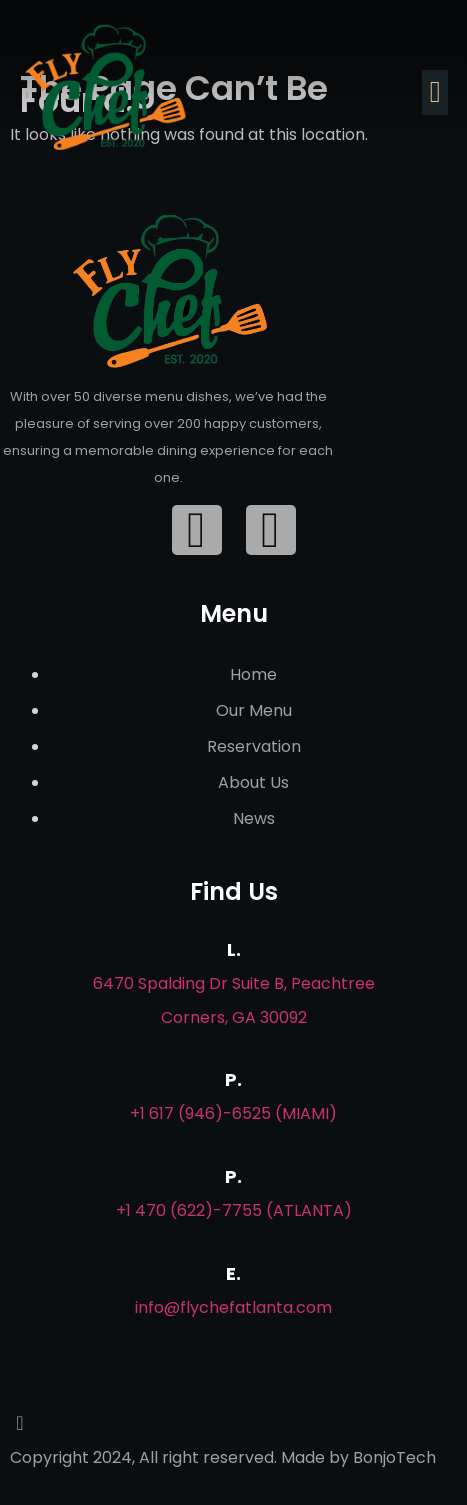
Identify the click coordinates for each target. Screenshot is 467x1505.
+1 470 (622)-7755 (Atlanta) (234, 1210)
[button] (435, 92)
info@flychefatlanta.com (233, 1307)
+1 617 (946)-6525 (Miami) (233, 1113)
